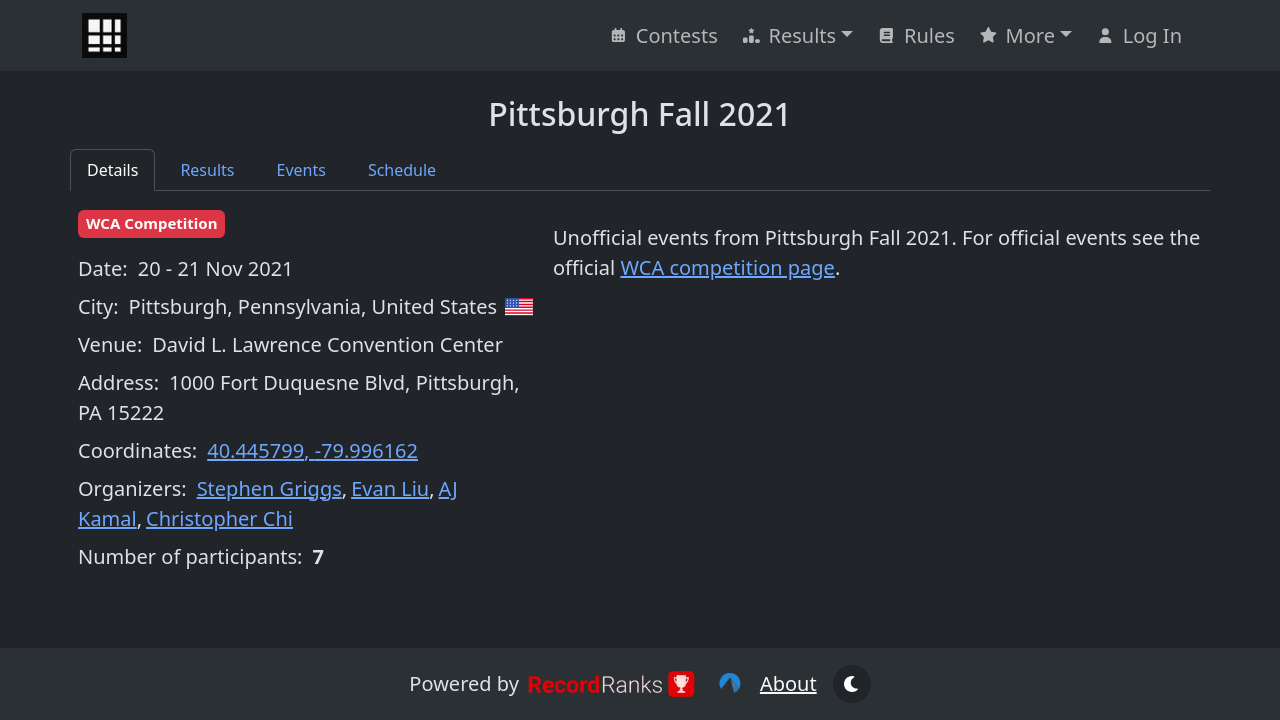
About (788, 683)
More (1017, 35)
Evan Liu (390, 488)
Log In (1139, 35)
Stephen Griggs (269, 488)
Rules (916, 35)
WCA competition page (727, 267)
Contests (663, 35)
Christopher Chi (219, 518)
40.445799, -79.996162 (312, 450)
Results (789, 35)
